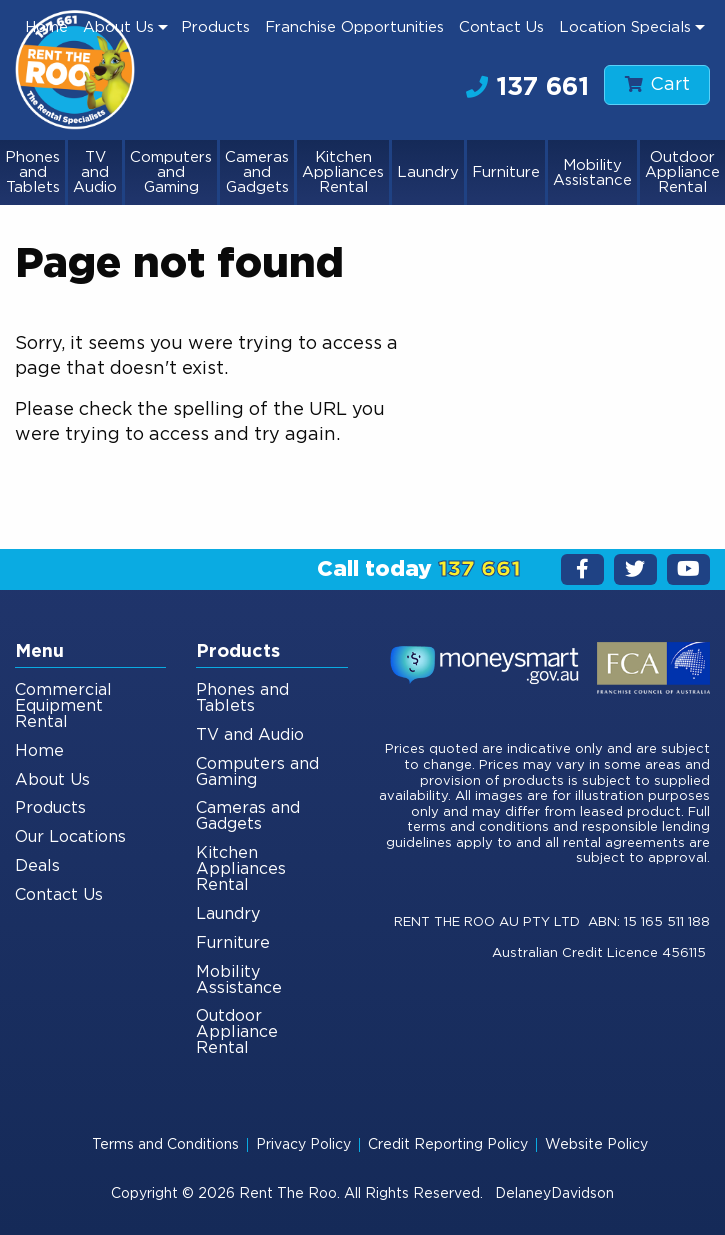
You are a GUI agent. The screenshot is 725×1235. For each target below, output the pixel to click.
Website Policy (596, 1145)
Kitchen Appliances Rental (343, 172)
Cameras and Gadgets (257, 172)
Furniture (506, 172)
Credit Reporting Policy (448, 1145)
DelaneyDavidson (554, 1194)
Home (46, 27)
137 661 (527, 87)
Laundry (428, 172)
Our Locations (70, 837)
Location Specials (625, 27)
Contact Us (501, 27)
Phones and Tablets (32, 172)
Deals (37, 866)
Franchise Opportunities (354, 27)
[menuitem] (47, 27)
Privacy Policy (303, 1145)
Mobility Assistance (592, 173)
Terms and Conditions (165, 1145)
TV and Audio (95, 172)
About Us (118, 27)
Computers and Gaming (171, 172)
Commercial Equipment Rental (63, 706)
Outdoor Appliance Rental (682, 172)
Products (215, 27)
